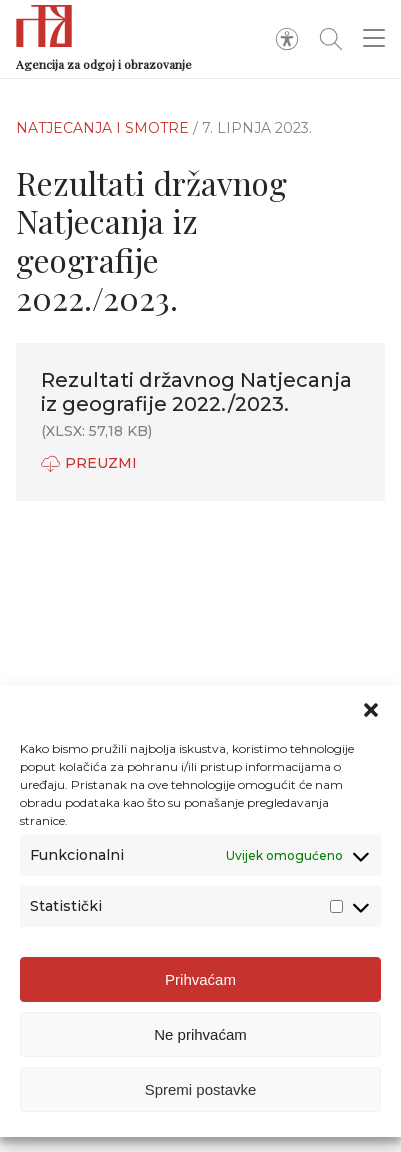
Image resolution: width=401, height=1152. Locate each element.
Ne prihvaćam (200, 1034)
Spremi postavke (201, 1089)
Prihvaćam (200, 979)
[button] (371, 710)
